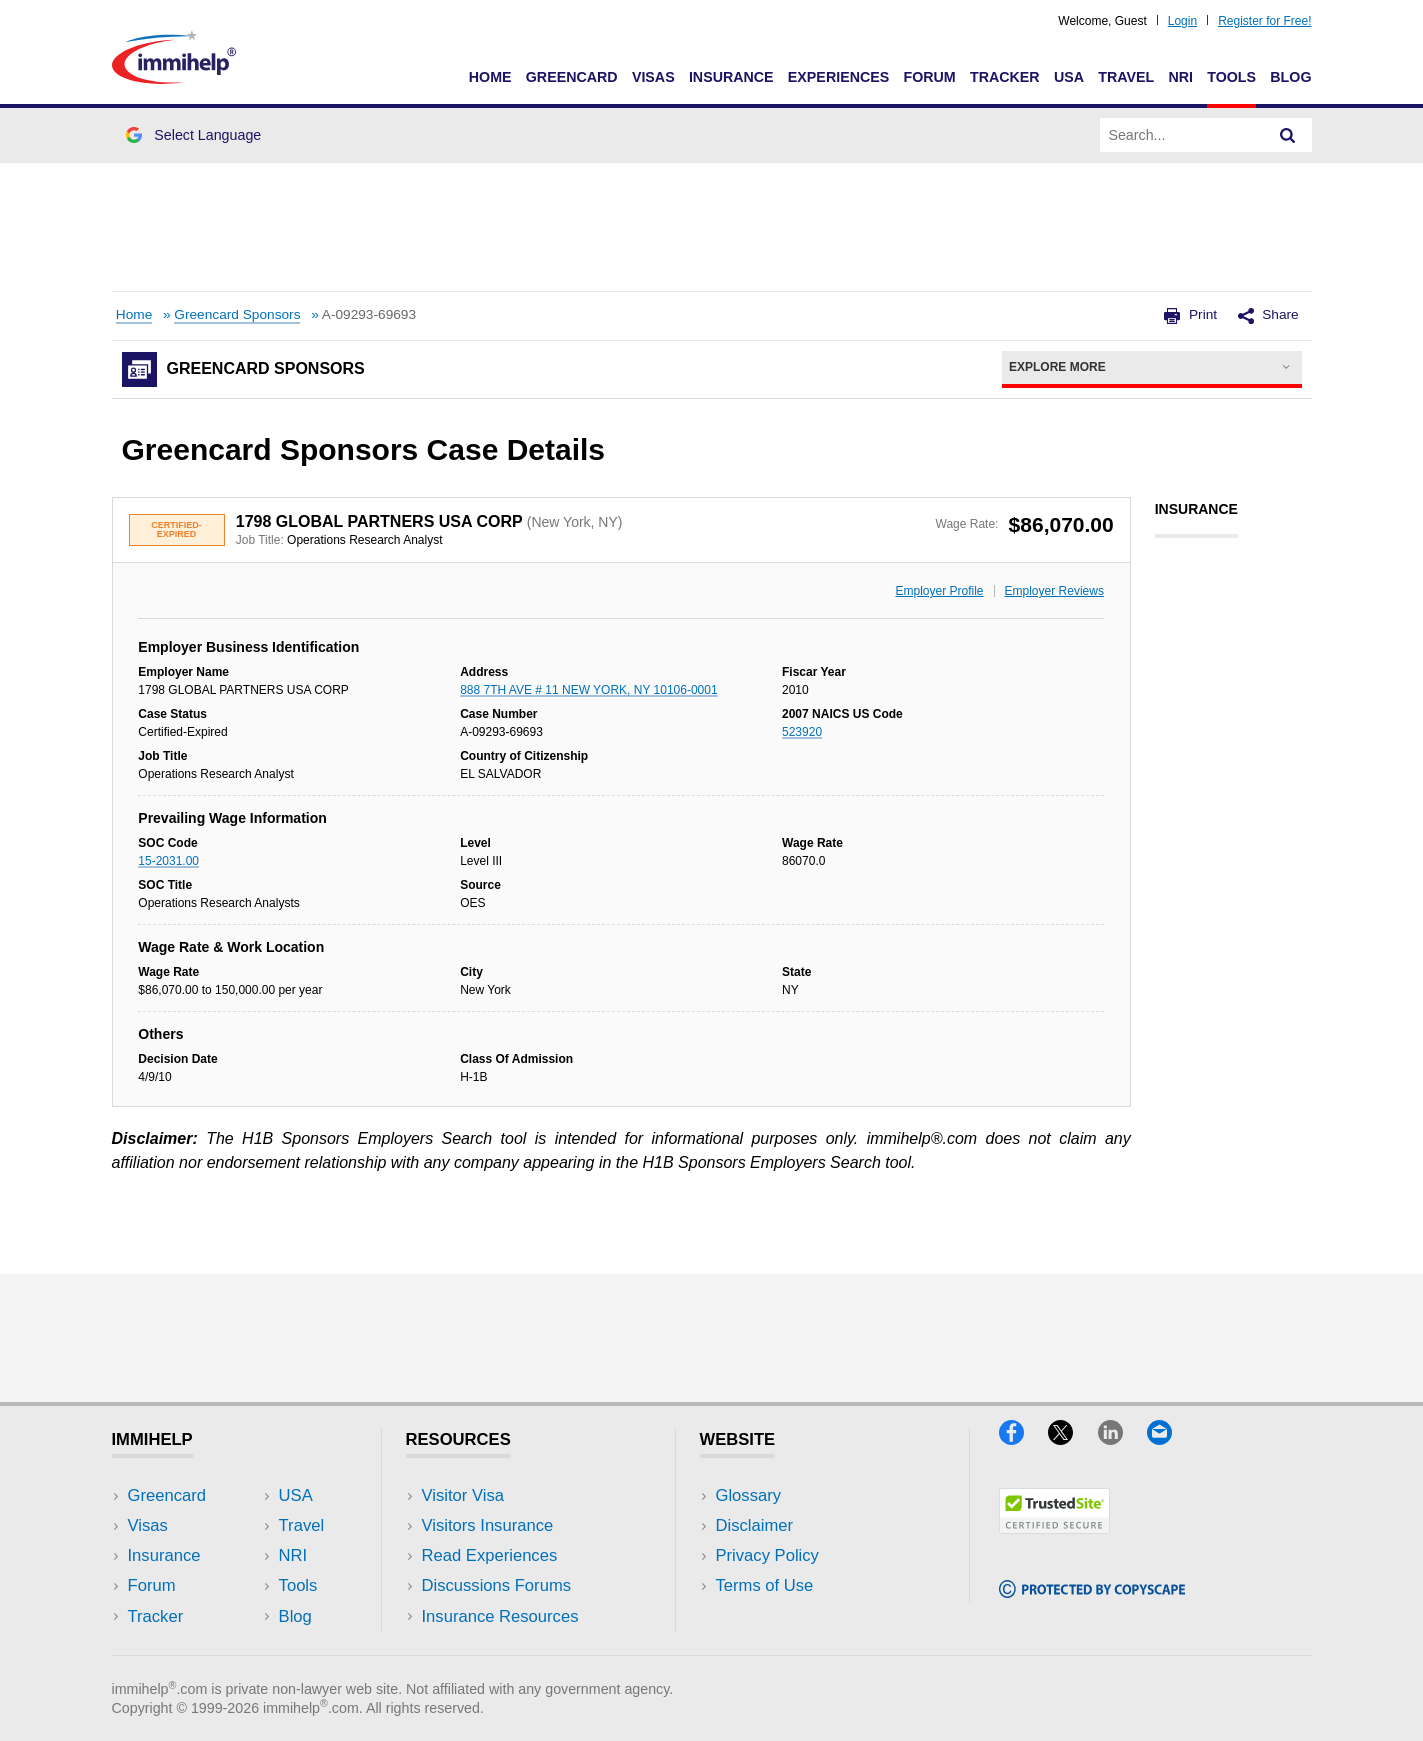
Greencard (572, 77)
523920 (802, 732)
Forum (929, 77)
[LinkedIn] (1122, 1438)
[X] (1072, 1438)
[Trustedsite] (1054, 1527)
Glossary (749, 1495)
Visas (653, 77)
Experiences (838, 77)
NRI (1180, 77)
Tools (1231, 77)
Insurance (731, 77)
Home (490, 77)
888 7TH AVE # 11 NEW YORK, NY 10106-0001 (588, 690)
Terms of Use (765, 1585)
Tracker (1005, 77)
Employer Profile (940, 591)
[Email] (1169, 1438)
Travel (1126, 77)
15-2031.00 (168, 861)
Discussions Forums (497, 1585)
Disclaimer (755, 1525)
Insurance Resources (500, 1616)
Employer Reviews (1054, 591)
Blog (1290, 77)
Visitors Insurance (488, 1525)
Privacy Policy (767, 1555)
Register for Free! (1264, 21)
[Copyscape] (1092, 1591)
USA (1069, 77)
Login (1182, 21)
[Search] (1288, 135)
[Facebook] (1023, 1438)
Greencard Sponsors (237, 314)
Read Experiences (490, 1555)
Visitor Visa (463, 1495)
